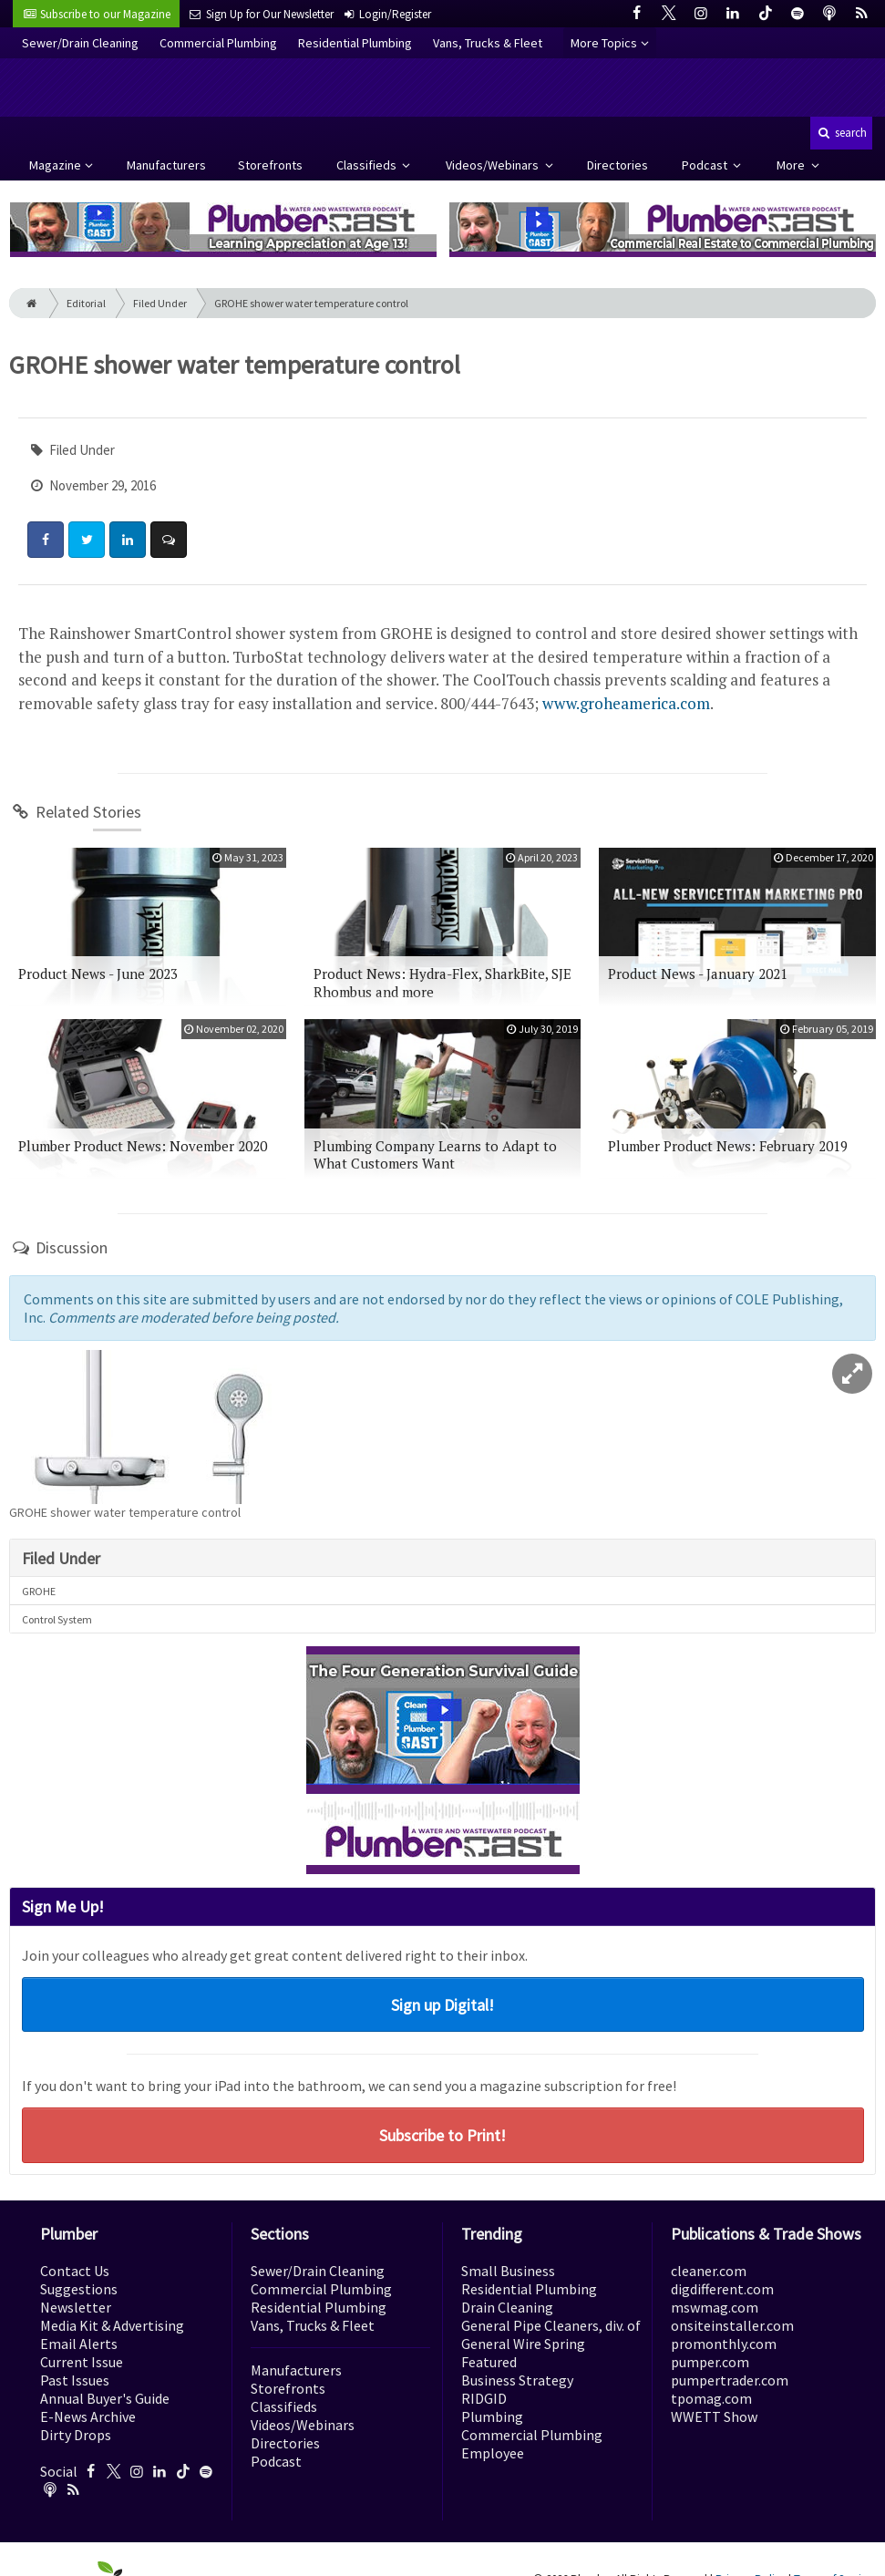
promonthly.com (724, 2343)
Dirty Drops (75, 2435)
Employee (492, 2453)
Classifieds (367, 165)
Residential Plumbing (355, 43)
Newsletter (75, 2307)
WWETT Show (714, 2416)
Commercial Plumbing (218, 43)
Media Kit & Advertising (112, 2325)
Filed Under (160, 303)
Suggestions (79, 2289)
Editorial (86, 303)
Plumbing (492, 2416)
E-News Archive (88, 2416)
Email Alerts (79, 2343)
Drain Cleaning (507, 2307)
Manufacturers (166, 165)
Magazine (55, 165)
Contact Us (74, 2271)
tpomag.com (711, 2398)
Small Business (508, 2271)
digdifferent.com (722, 2289)
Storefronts (270, 165)
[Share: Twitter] (86, 539)
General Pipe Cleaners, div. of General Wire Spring (551, 2334)
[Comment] (168, 539)
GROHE (39, 1591)
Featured (489, 2362)
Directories (617, 165)
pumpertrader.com (729, 2380)
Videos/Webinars (493, 165)
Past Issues (74, 2380)
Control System (57, 1619)
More (792, 165)
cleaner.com (708, 2271)
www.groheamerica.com (626, 703)
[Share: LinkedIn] (127, 539)
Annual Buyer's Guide (105, 2398)
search (841, 132)
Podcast (706, 165)
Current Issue (81, 2362)
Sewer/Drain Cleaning (80, 43)
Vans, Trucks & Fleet (487, 43)
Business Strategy (517, 2380)
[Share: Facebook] (45, 539)
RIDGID (484, 2398)
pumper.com (710, 2362)
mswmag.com (714, 2307)
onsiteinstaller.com (732, 2325)
